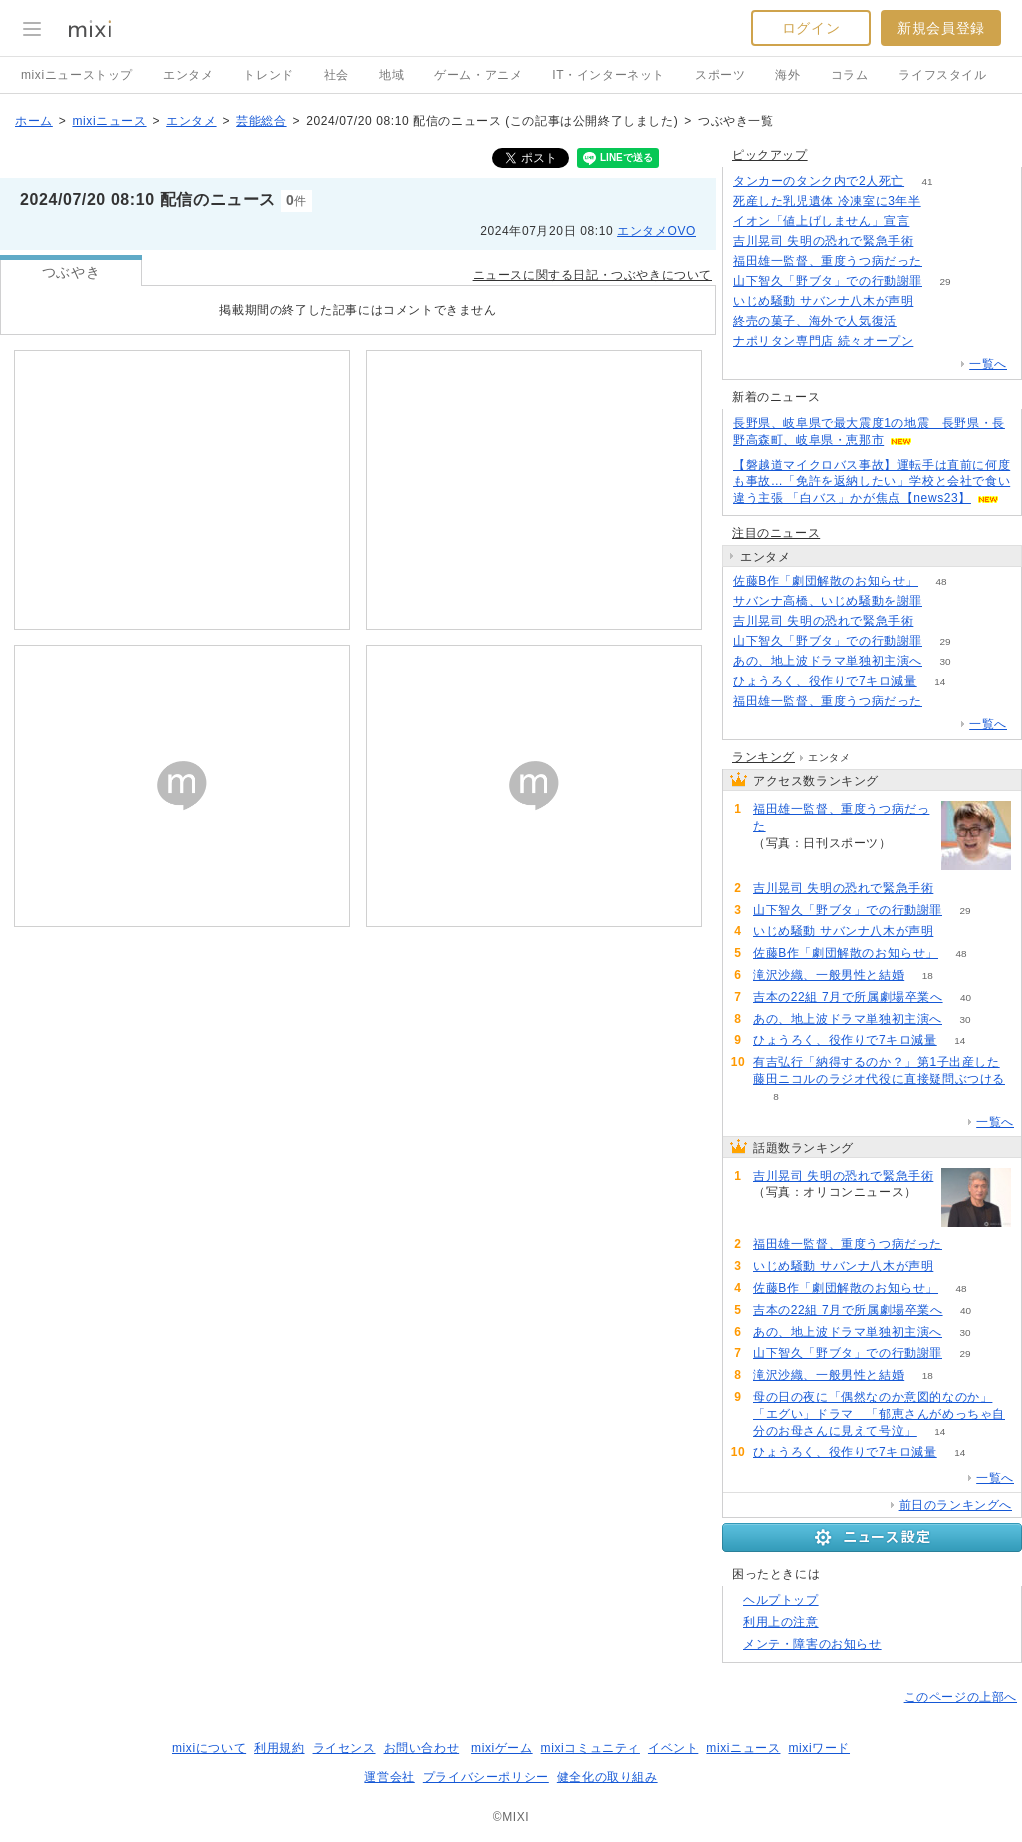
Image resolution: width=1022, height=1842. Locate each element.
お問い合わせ (422, 1748)
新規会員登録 (941, 28)
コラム (850, 75)
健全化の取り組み (607, 1777)
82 (944, 261)
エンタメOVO (656, 231)
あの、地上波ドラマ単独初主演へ (827, 661)
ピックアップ (770, 155)
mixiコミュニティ (590, 1748)
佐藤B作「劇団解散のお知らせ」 (825, 581)
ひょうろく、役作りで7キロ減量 (825, 681)
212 (945, 601)
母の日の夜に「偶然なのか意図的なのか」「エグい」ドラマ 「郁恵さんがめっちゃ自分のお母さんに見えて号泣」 (879, 1414)
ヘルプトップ (781, 1600)
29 (944, 281)
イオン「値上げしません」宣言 (821, 221)
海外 (787, 75)
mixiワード (819, 1748)
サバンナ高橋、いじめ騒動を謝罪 (827, 601)
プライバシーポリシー (486, 1777)
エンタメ (188, 75)
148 (936, 341)
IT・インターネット (608, 75)
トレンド (268, 75)
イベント (673, 1748)
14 (939, 681)
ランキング (763, 757)
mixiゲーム (502, 1748)
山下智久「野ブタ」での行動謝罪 (827, 281)
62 (943, 201)
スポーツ (720, 75)
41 (927, 181)
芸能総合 (261, 121)
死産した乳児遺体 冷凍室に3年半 (827, 201)
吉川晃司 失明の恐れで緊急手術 (823, 241)
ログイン (811, 28)
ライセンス (344, 1748)
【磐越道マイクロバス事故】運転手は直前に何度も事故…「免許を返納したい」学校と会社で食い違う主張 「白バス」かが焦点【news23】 (871, 482)
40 (965, 997)
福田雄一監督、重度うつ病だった (827, 261)
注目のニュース (776, 533)
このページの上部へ (960, 1697)
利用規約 (279, 1748)
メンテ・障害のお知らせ (812, 1644)
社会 (336, 75)
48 (940, 581)
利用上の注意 (781, 1622)
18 (927, 975)
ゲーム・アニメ (478, 75)
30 (944, 661)
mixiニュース (109, 121)
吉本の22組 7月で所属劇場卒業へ (848, 997)
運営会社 (389, 1777)
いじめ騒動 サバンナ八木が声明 (823, 301)
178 (932, 221)
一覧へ (988, 364)
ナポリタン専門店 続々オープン (823, 341)
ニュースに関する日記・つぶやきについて (592, 275)
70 (936, 301)
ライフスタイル (942, 75)
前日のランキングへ (955, 1505)
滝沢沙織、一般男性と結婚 (828, 975)
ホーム (34, 121)
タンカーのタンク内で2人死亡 (818, 181)
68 (919, 321)
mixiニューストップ (77, 75)
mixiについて (209, 1748)
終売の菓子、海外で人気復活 (815, 321)
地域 (391, 75)
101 (936, 241)
